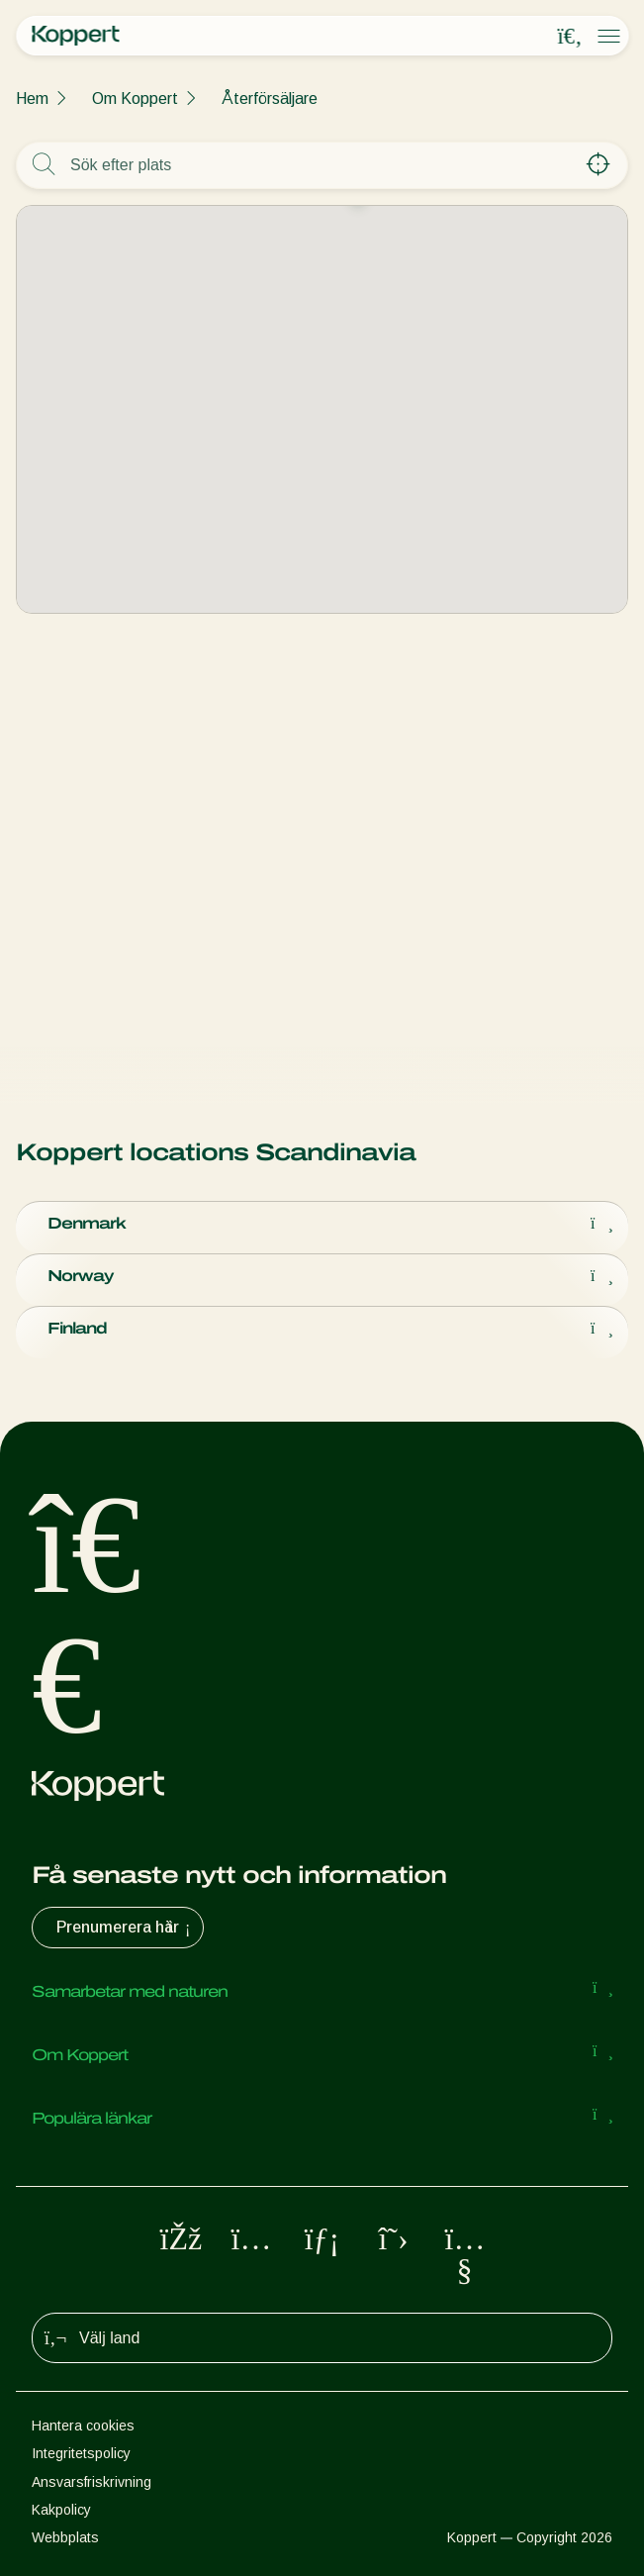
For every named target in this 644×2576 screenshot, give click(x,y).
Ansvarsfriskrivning (91, 2482)
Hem (32, 98)
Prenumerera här (125, 1927)
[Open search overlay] (570, 36)
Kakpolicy (61, 2510)
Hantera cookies (83, 2425)
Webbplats (65, 2537)
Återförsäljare (270, 98)
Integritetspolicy (81, 2453)
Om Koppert (135, 98)
